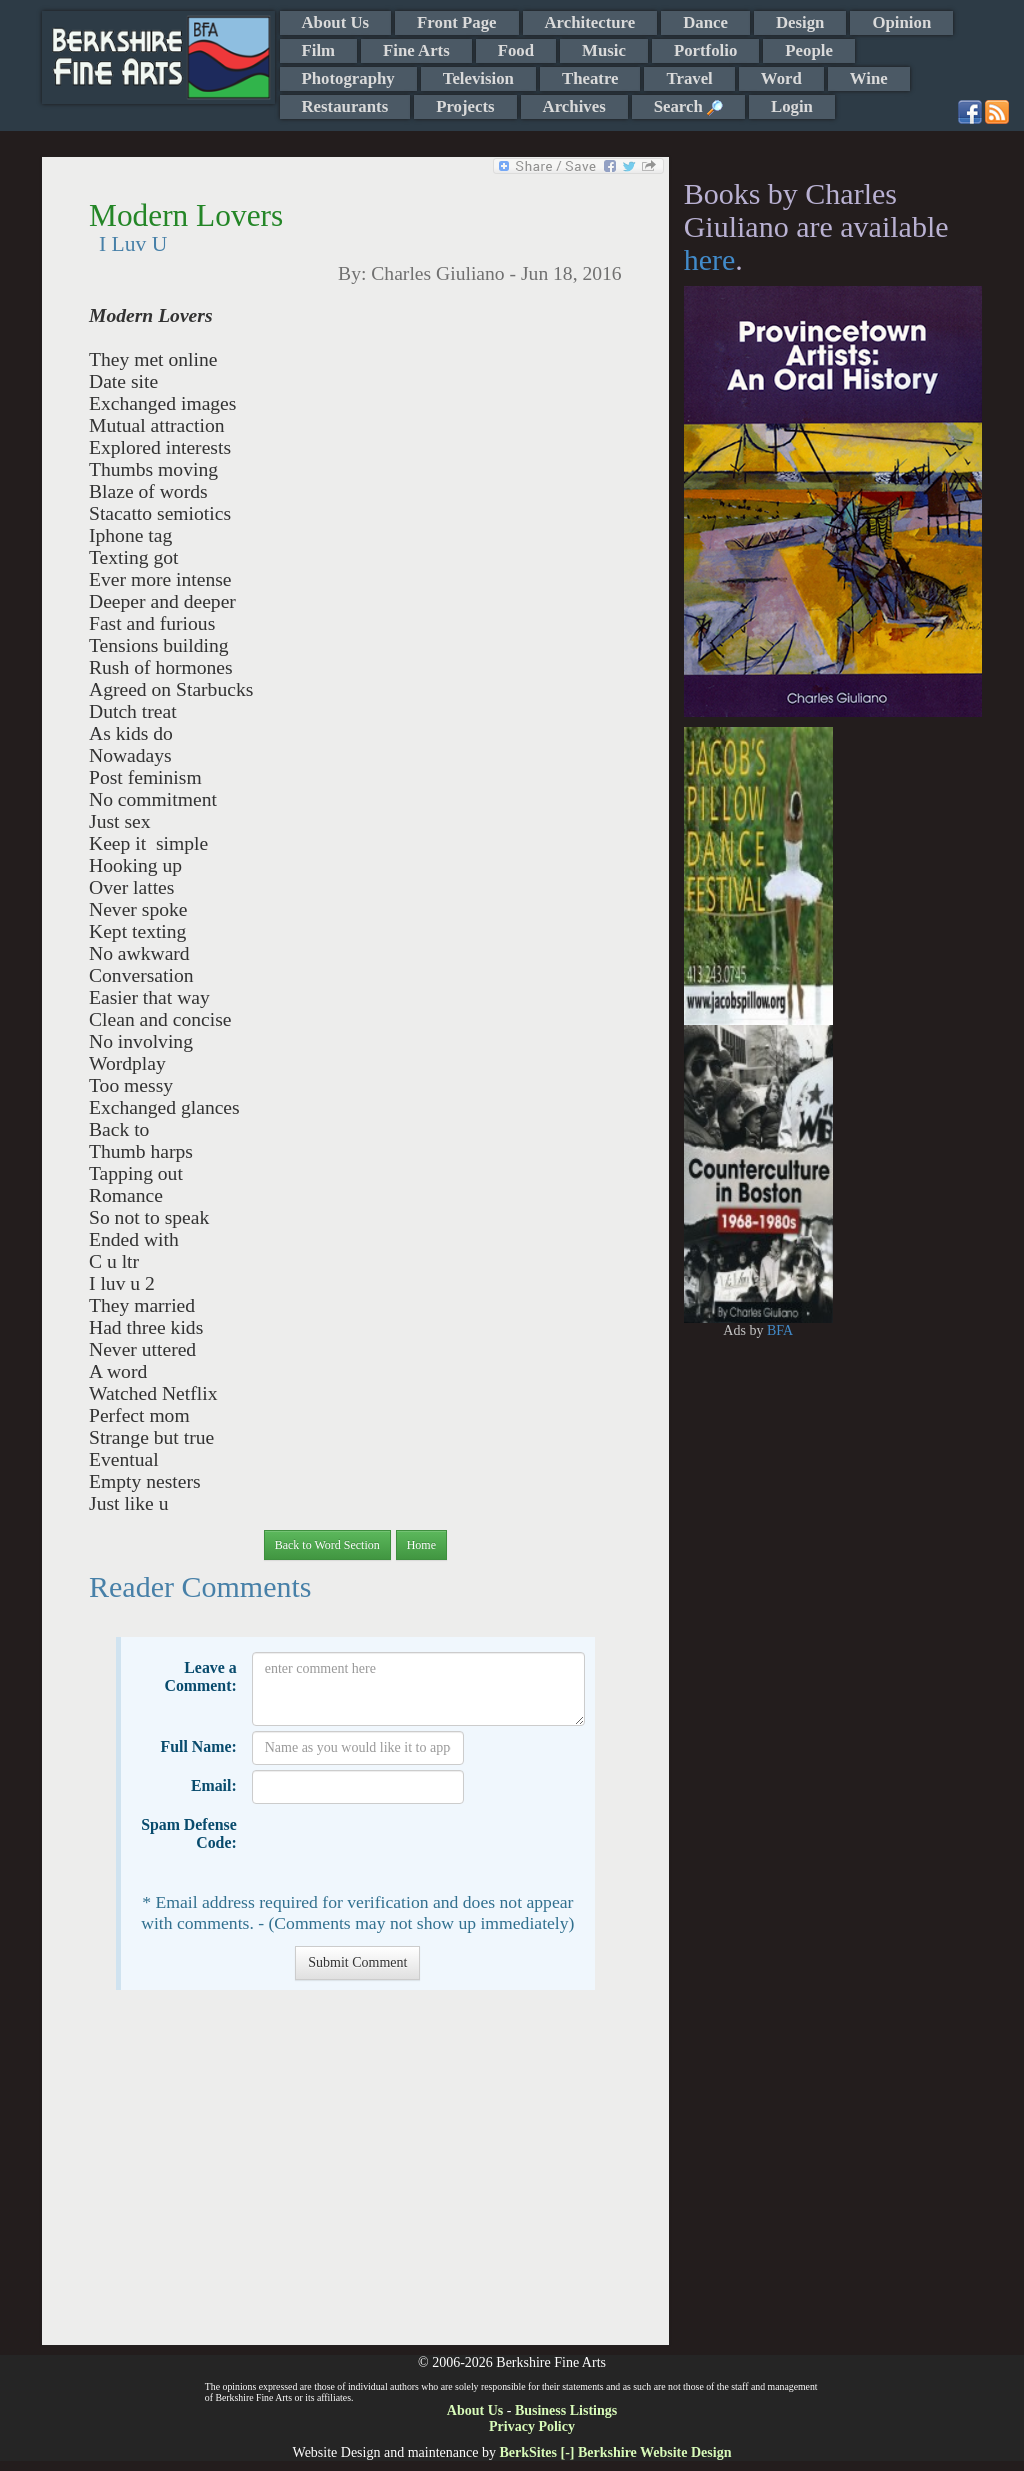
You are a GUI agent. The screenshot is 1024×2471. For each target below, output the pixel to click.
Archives (574, 106)
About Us (336, 22)
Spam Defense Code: (189, 1833)
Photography (348, 78)
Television (478, 78)
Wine (869, 78)
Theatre (590, 78)
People (809, 50)
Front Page (456, 22)
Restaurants (345, 106)
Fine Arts (416, 50)
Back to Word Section (327, 1545)
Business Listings (566, 2410)
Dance (705, 22)
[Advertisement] (355, 2177)
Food (516, 50)
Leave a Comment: (200, 1676)
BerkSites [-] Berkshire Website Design (615, 2452)
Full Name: (199, 1746)
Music (604, 50)
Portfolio (705, 50)
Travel (689, 78)
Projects (465, 106)
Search (688, 106)
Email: (214, 1785)
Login (792, 106)
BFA (780, 1330)
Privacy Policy (532, 2426)
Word (781, 78)
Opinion (901, 22)
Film (319, 50)
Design (800, 22)
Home (421, 1545)
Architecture (590, 22)
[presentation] (404, 1848)
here (710, 259)
